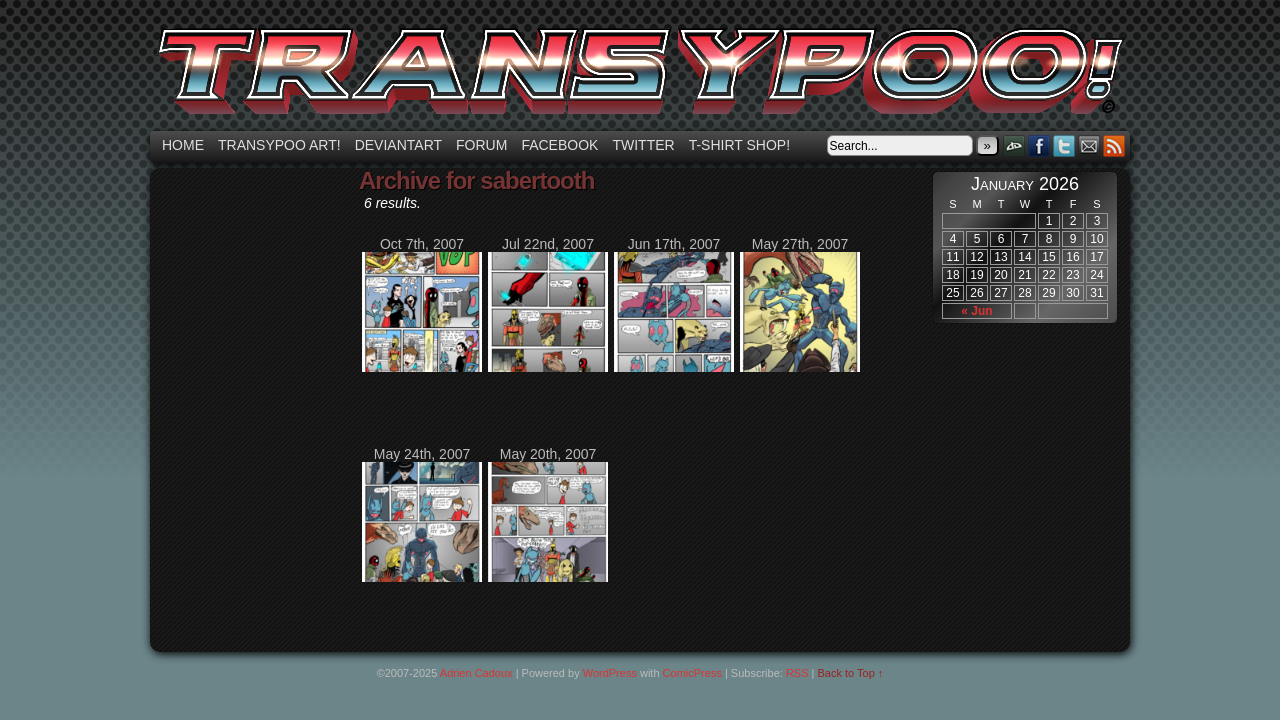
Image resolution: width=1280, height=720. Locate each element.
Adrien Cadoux (476, 673)
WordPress (610, 673)
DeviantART (1014, 145)
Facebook (559, 145)
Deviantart (398, 145)
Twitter (643, 145)
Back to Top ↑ (851, 673)
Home (183, 145)
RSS (1114, 145)
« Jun (976, 311)
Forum (481, 145)
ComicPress (692, 673)
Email (1089, 145)
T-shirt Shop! (739, 145)
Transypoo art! (279, 145)
